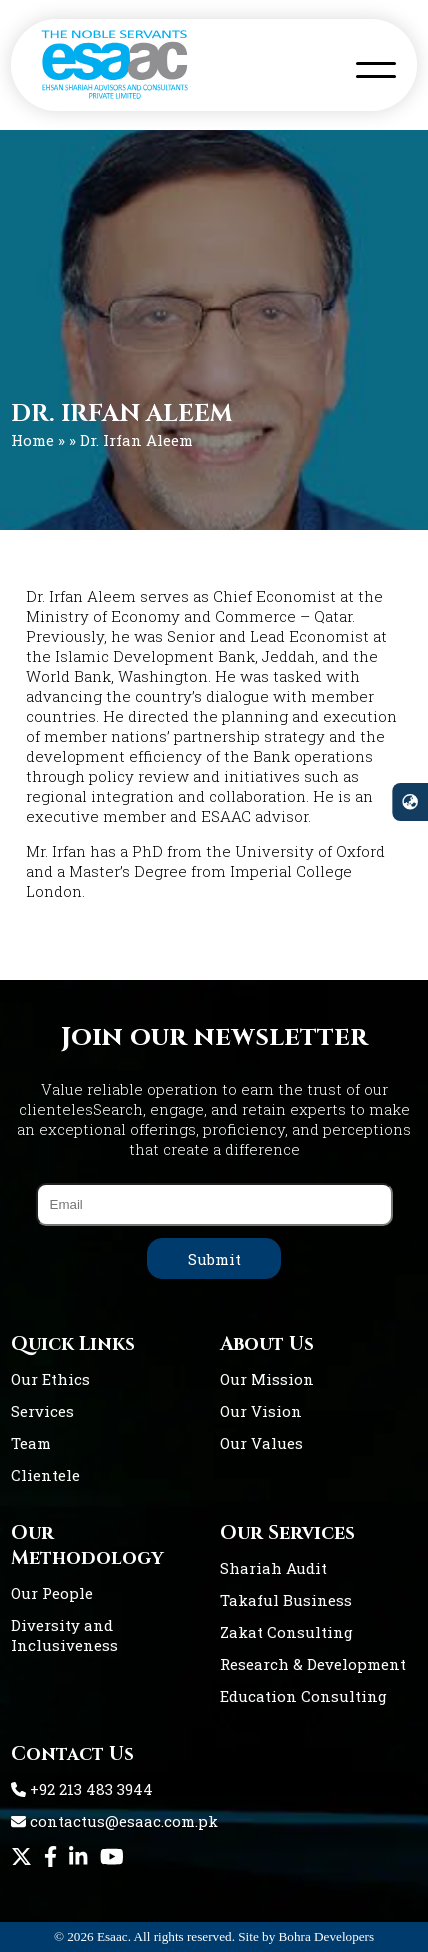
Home (32, 440)
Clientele (45, 1475)
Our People (52, 1593)
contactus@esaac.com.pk (114, 1821)
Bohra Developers (327, 1936)
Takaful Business (286, 1600)
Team (31, 1443)
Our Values (261, 1443)
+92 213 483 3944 (82, 1789)
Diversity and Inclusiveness (64, 1635)
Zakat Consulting (286, 1632)
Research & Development (313, 1664)
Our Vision (261, 1411)
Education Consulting (303, 1696)
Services (42, 1411)
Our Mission (267, 1379)
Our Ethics (50, 1379)
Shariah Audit (273, 1568)
